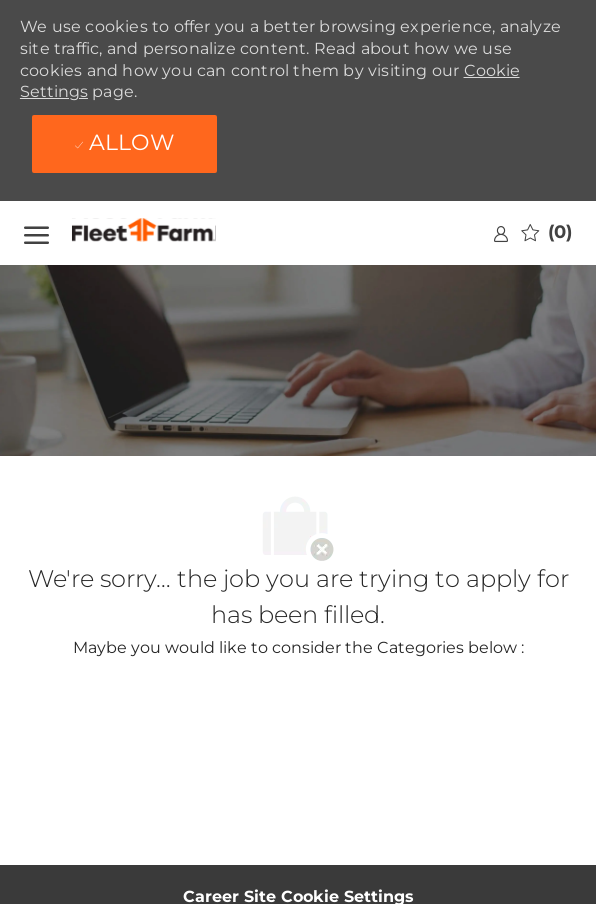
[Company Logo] (169, 233)
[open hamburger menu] (36, 233)
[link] (501, 233)
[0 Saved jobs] (546, 232)
